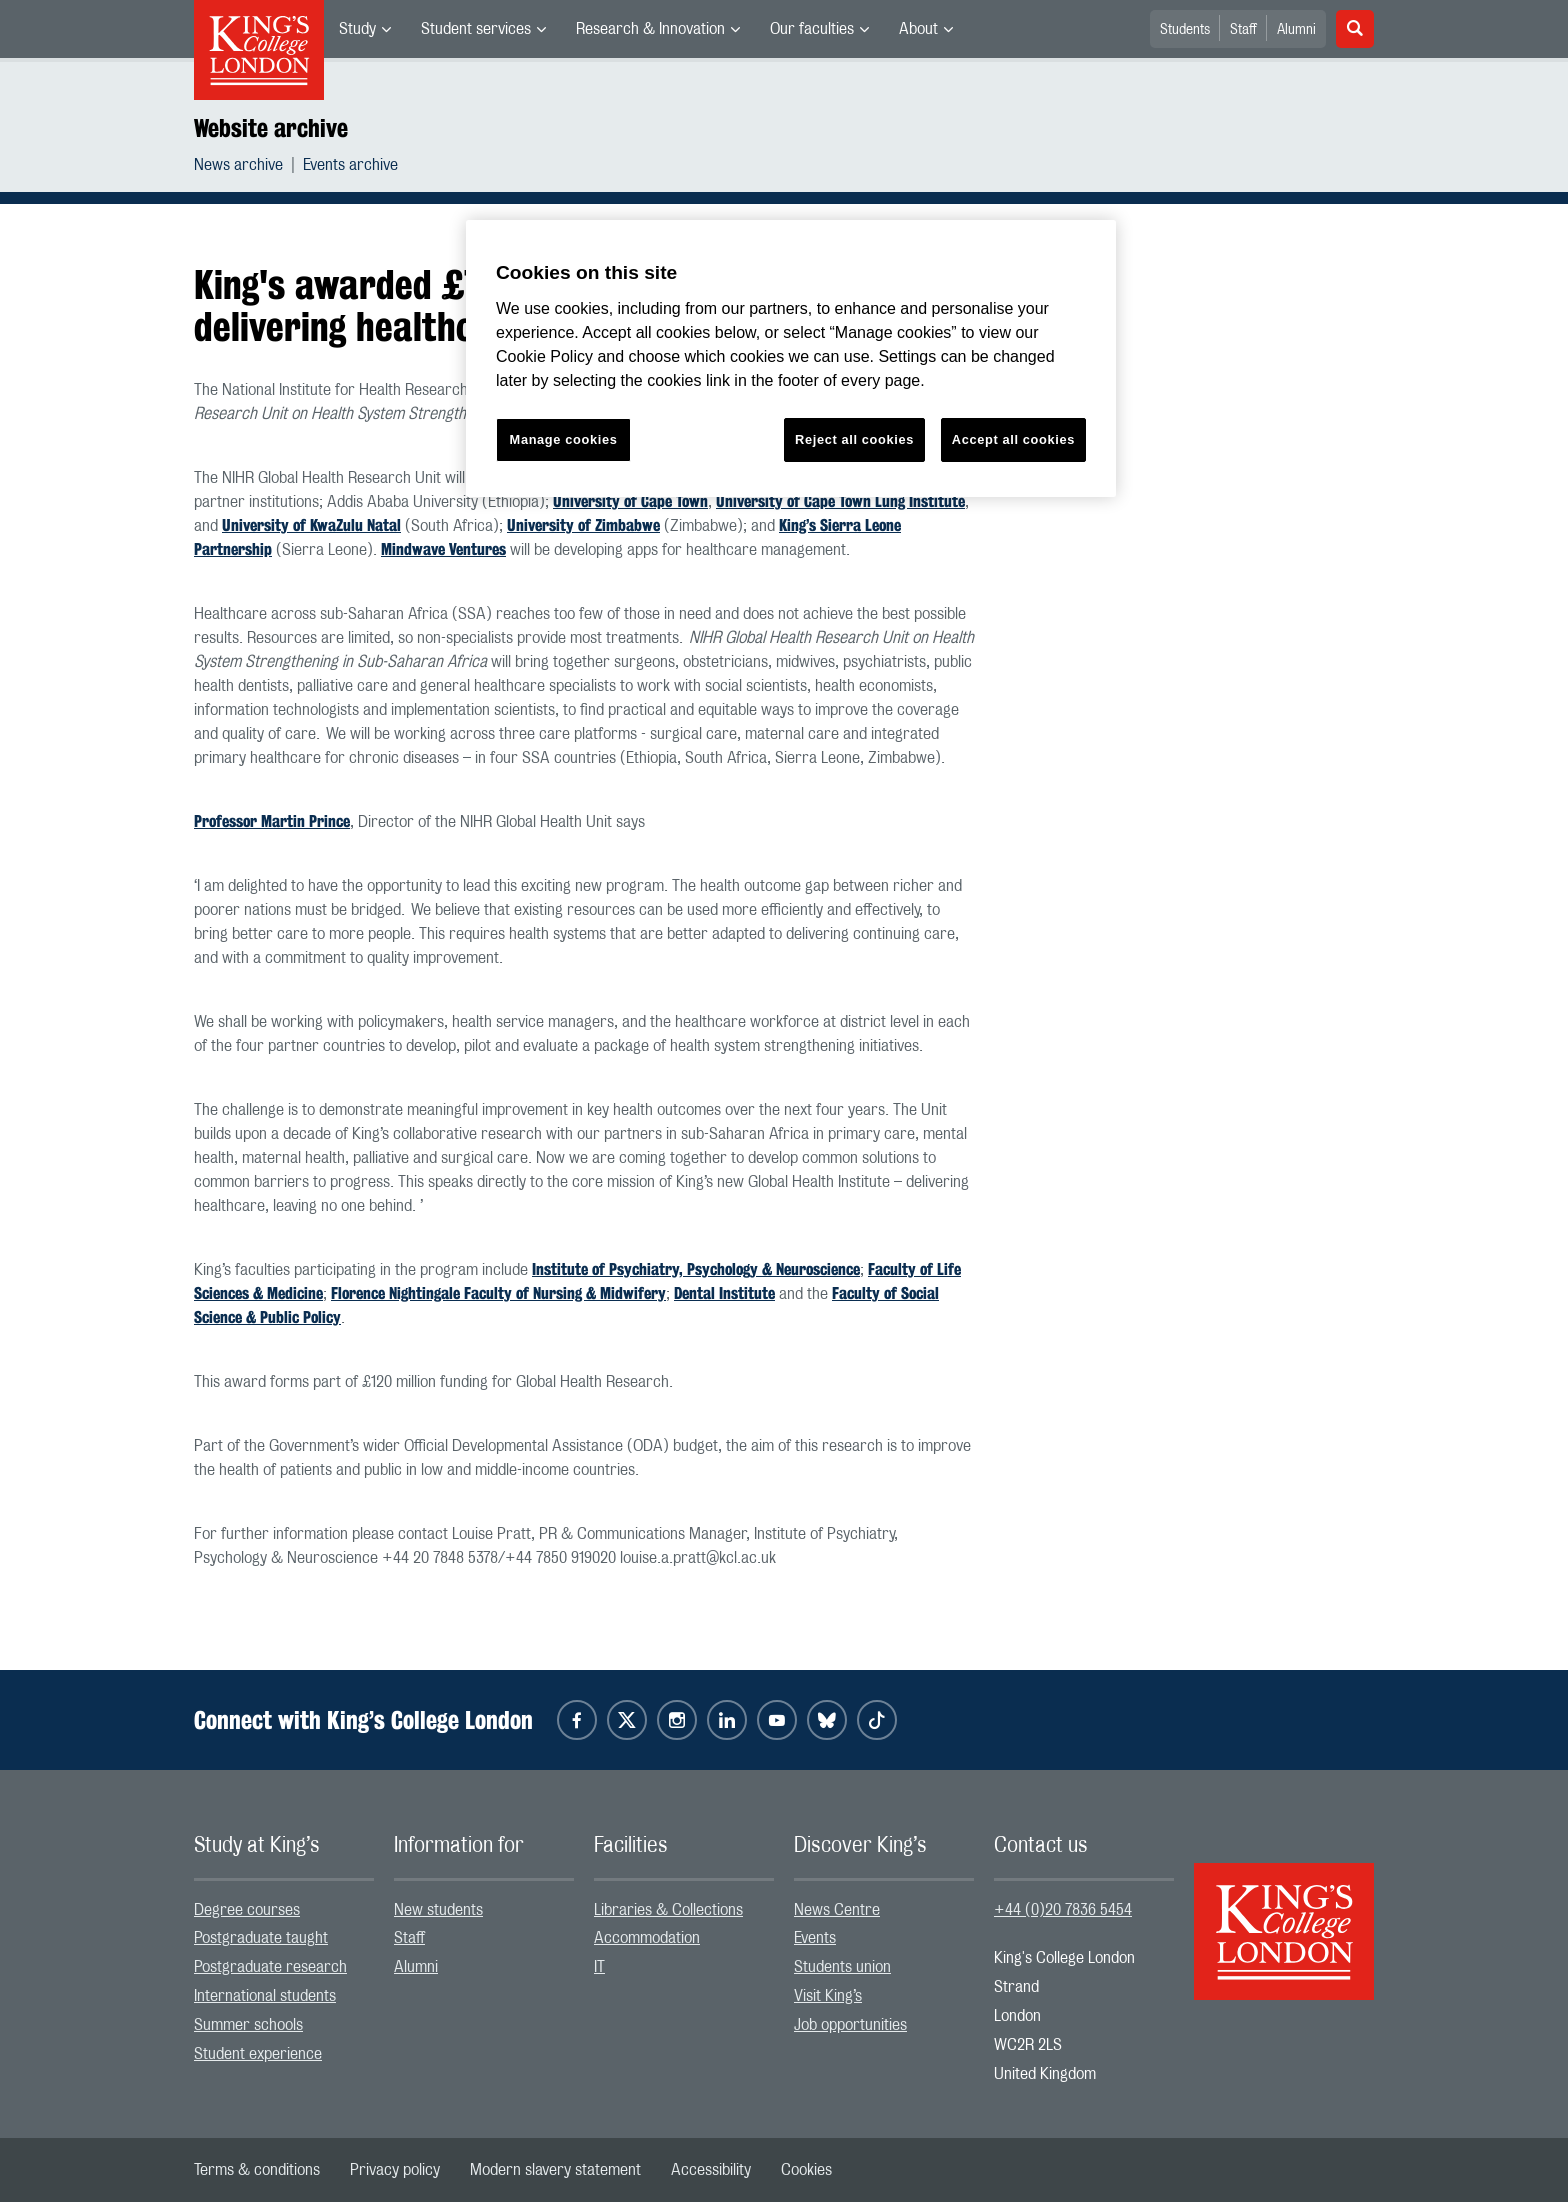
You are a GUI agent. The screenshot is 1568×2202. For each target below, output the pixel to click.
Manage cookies (564, 439)
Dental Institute (724, 1293)
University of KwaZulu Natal (311, 525)
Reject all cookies (854, 439)
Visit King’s (828, 1996)
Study (357, 29)
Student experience (258, 2054)
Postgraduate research (270, 1967)
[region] (791, 358)
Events (815, 1938)
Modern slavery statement (555, 2170)
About (918, 29)
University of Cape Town (630, 501)
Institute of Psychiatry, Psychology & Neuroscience (696, 1269)
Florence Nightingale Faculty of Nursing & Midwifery (498, 1293)
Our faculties (812, 29)
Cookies (806, 2170)
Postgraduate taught (261, 1938)
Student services (476, 29)
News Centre (837, 1910)
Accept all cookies (1013, 439)
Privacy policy (395, 2170)
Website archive (271, 128)
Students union (842, 1967)
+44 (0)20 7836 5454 (1063, 1910)
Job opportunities (850, 2025)
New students (438, 1910)
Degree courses (247, 1910)
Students (1185, 30)
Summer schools (248, 2025)
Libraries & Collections (668, 1910)
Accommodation (647, 1938)
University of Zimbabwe (583, 525)
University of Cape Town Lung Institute (840, 501)
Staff (1243, 30)
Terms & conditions (257, 2170)
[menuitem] (365, 29)
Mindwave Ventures (443, 549)
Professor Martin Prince (272, 821)
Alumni (1296, 30)
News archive (238, 165)
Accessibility (711, 2170)
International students (265, 1996)
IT (599, 1967)
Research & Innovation (650, 29)
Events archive (350, 165)
